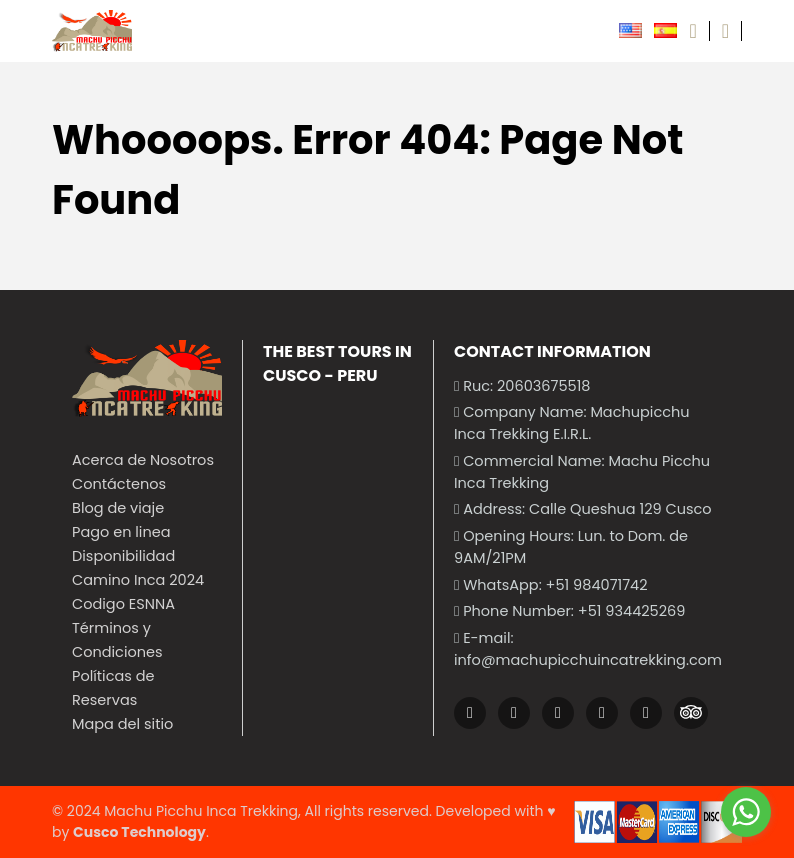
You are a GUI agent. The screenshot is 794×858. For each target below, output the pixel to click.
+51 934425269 (632, 611)
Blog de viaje (118, 508)
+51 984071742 (597, 585)
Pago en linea (121, 532)
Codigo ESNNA (123, 604)
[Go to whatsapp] (746, 812)
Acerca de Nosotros (143, 460)
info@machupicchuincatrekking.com (588, 660)
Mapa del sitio (122, 724)
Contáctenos (119, 484)
